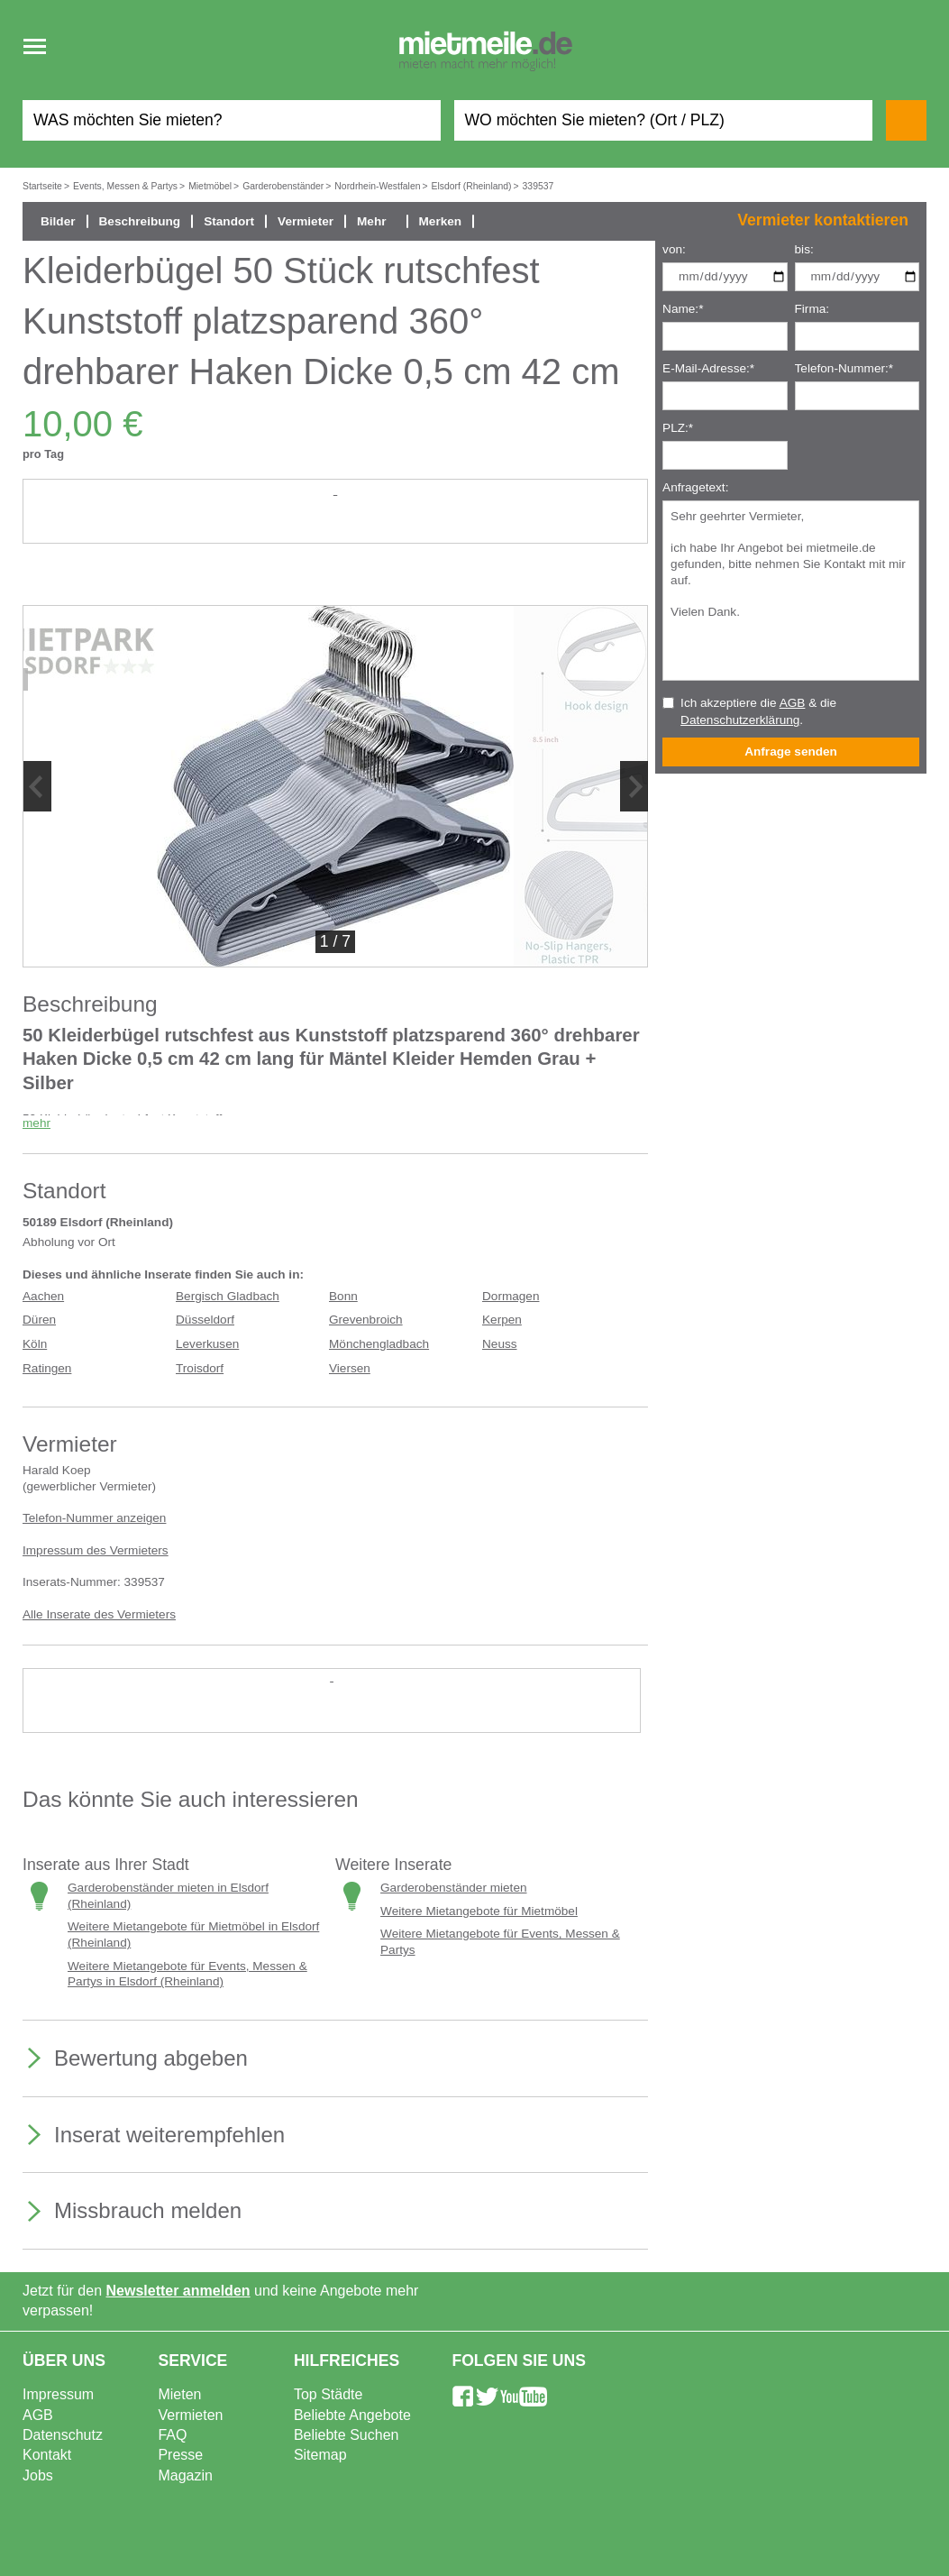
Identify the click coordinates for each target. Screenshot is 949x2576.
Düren (39, 1319)
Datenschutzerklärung (739, 720)
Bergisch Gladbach (227, 1296)
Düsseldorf (205, 1319)
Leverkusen (207, 1344)
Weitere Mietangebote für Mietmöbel (479, 1911)
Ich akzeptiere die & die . (758, 711)
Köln (35, 1344)
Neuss (499, 1344)
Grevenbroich (366, 1319)
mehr (36, 1123)
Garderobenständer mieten (453, 1887)
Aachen (43, 1296)
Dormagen (510, 1296)
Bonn (343, 1296)
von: (674, 249)
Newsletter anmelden (178, 2290)
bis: (804, 249)
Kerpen (502, 1319)
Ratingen (47, 1368)
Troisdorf (200, 1368)
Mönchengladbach (379, 1344)
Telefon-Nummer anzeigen (94, 1518)
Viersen (349, 1368)
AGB (793, 703)
